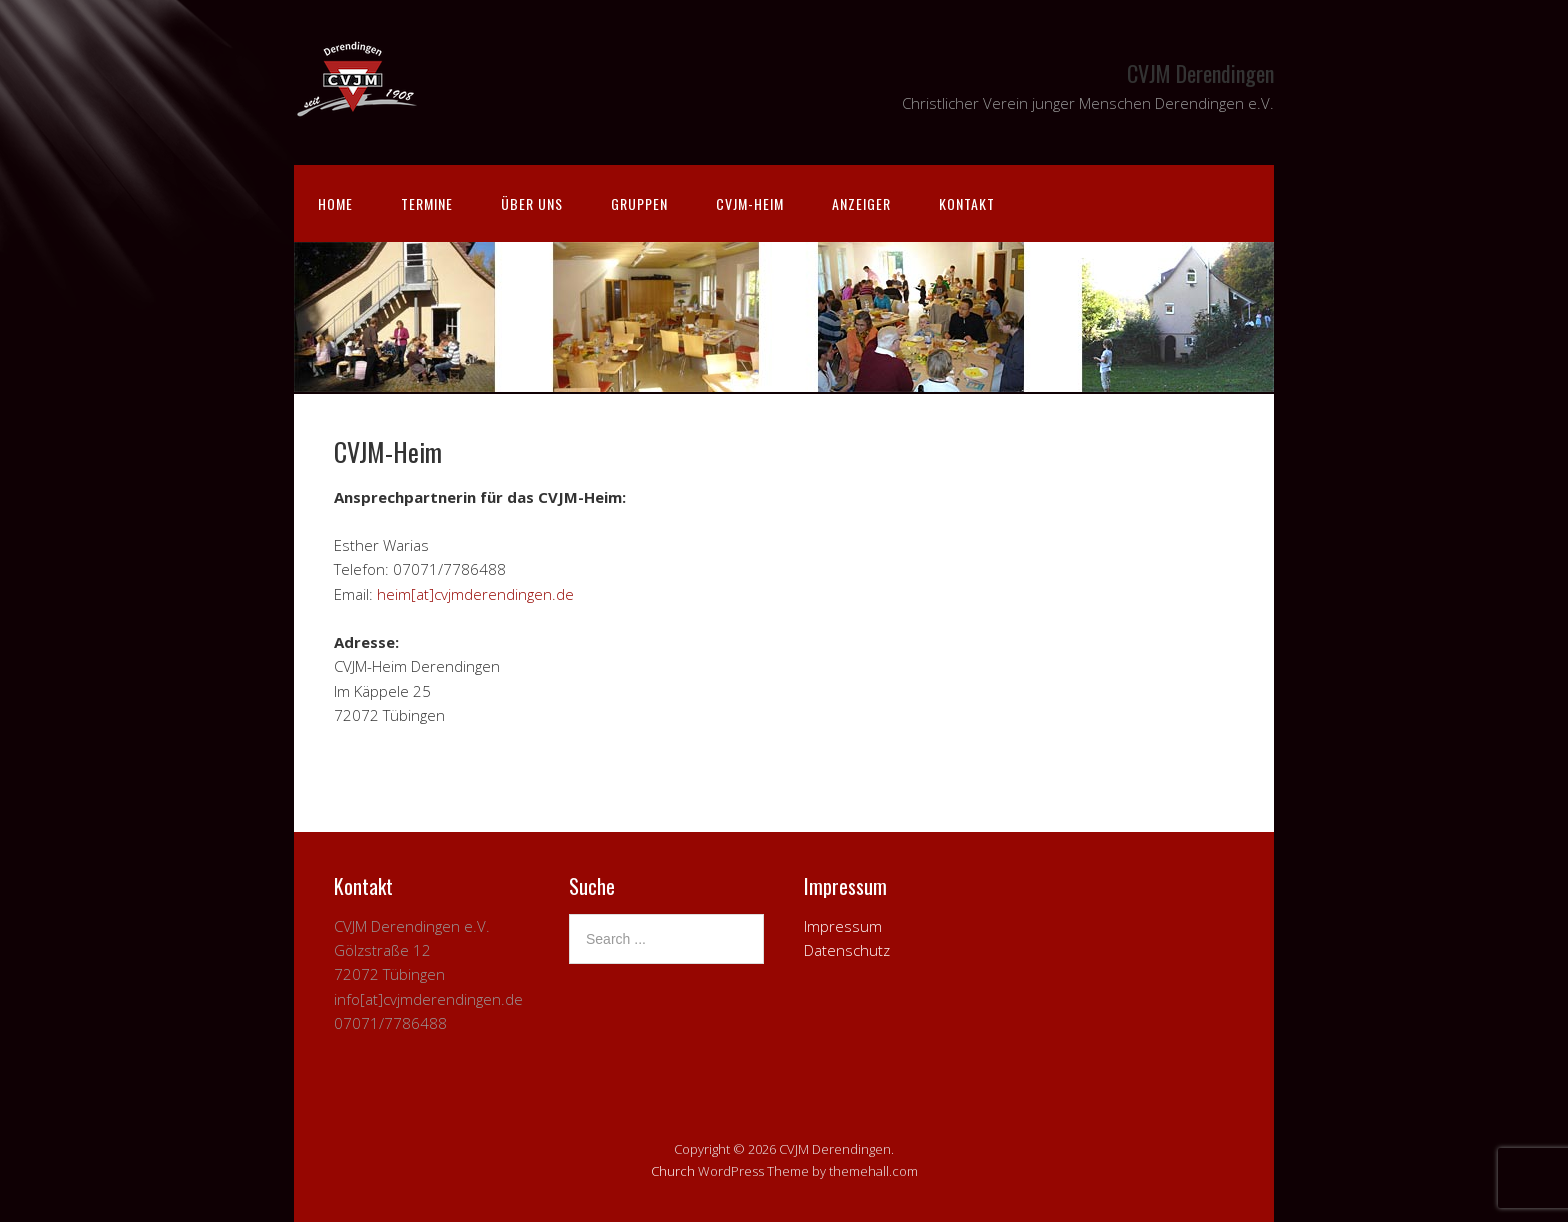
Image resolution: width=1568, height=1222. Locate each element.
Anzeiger (861, 203)
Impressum (843, 926)
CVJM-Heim (750, 203)
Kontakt (967, 203)
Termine (427, 203)
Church (673, 1171)
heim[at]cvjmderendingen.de (475, 594)
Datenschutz (847, 950)
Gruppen (639, 203)
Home (335, 203)
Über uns (532, 203)
